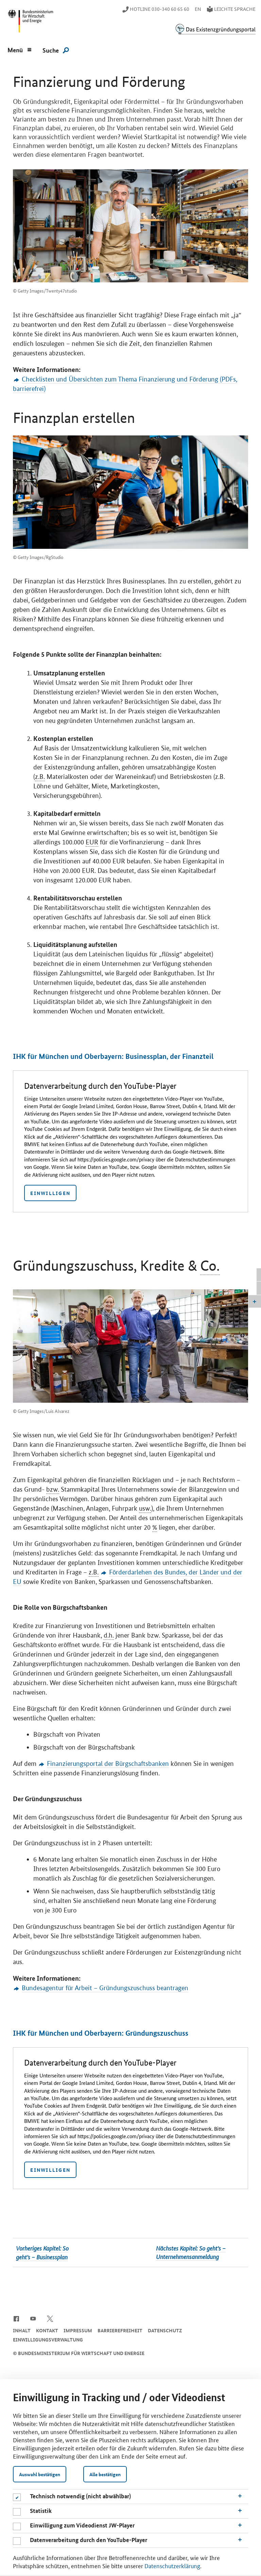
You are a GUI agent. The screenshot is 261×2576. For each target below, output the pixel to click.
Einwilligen (50, 1193)
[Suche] (56, 50)
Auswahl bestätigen (39, 2474)
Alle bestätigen (105, 2474)
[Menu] (20, 49)
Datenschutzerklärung (172, 2565)
